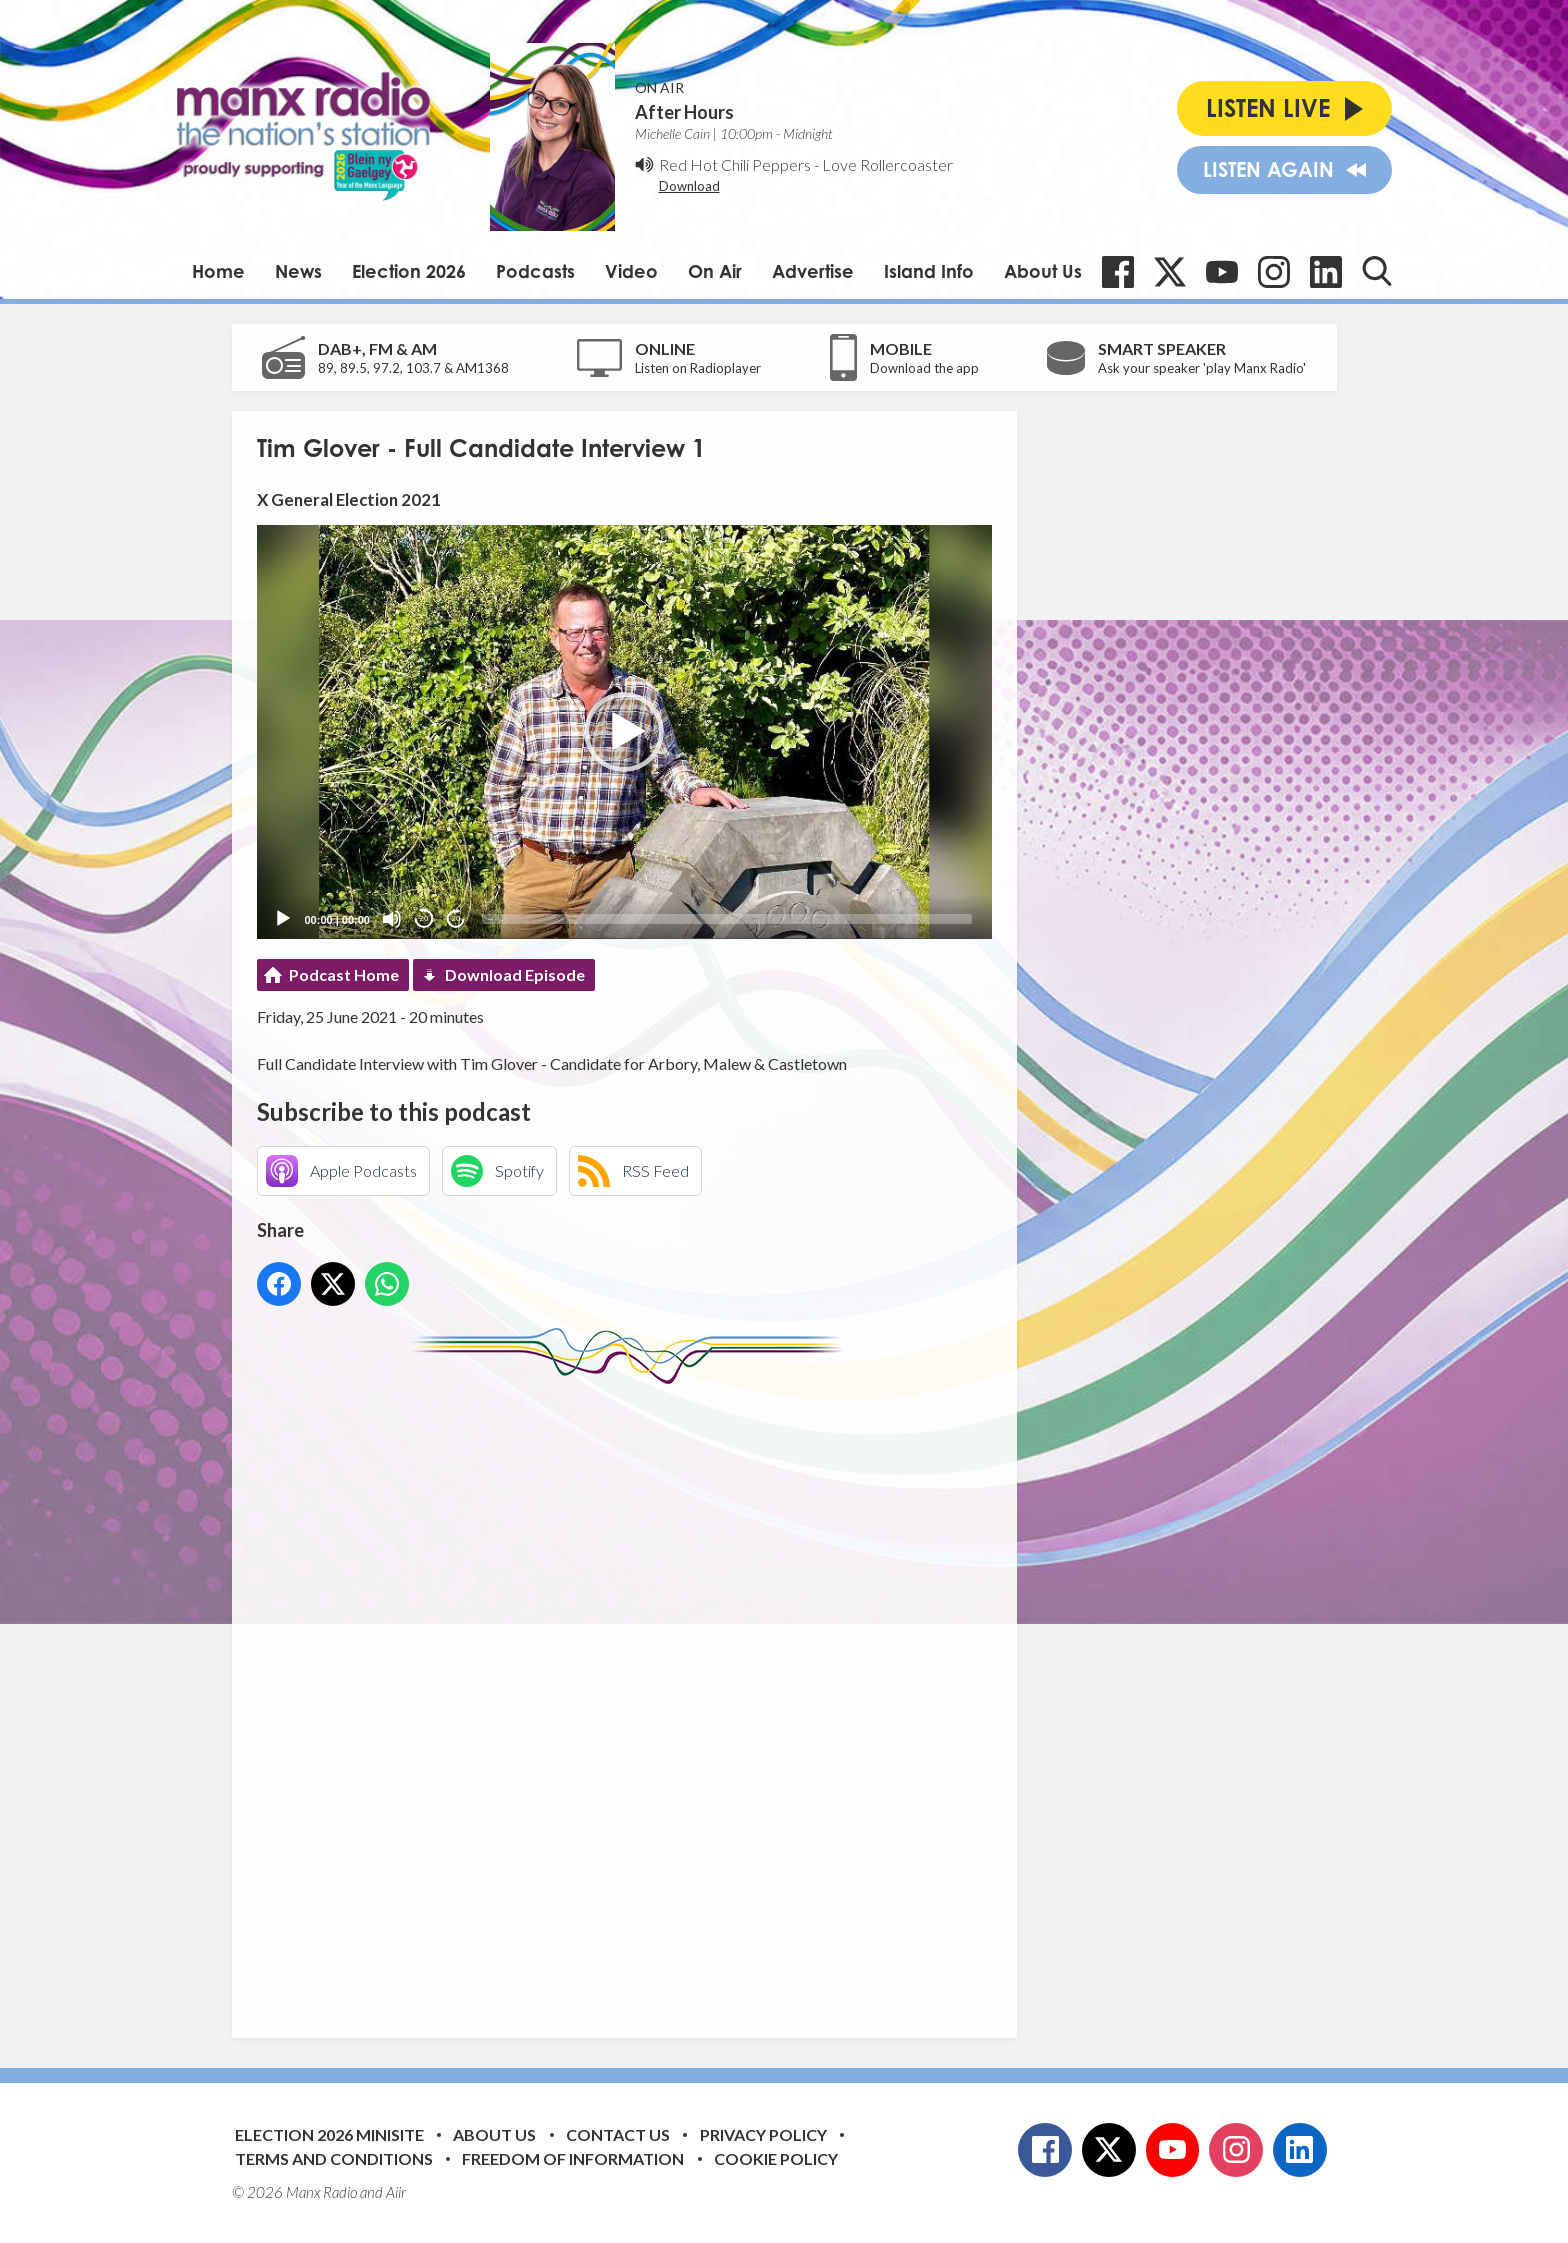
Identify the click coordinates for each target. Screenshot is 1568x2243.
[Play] (283, 919)
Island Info (929, 271)
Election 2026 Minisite (329, 2134)
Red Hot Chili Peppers (735, 164)
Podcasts (535, 271)
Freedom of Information (573, 2158)
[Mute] (392, 919)
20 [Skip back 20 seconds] (424, 918)
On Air (715, 271)
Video (631, 271)
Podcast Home (344, 974)
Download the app (924, 368)
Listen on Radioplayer (698, 368)
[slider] (727, 919)
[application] (624, 731)
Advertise (813, 271)
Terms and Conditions (334, 2158)
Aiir (396, 2192)
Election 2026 (409, 271)
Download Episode (515, 974)
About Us (1043, 271)
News (298, 271)
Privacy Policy (763, 2134)
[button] (624, 732)
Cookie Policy (776, 2158)
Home (218, 271)
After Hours (684, 112)
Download (689, 186)
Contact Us (618, 2134)
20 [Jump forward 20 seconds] (456, 918)
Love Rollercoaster (887, 164)
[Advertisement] (632, 1696)
